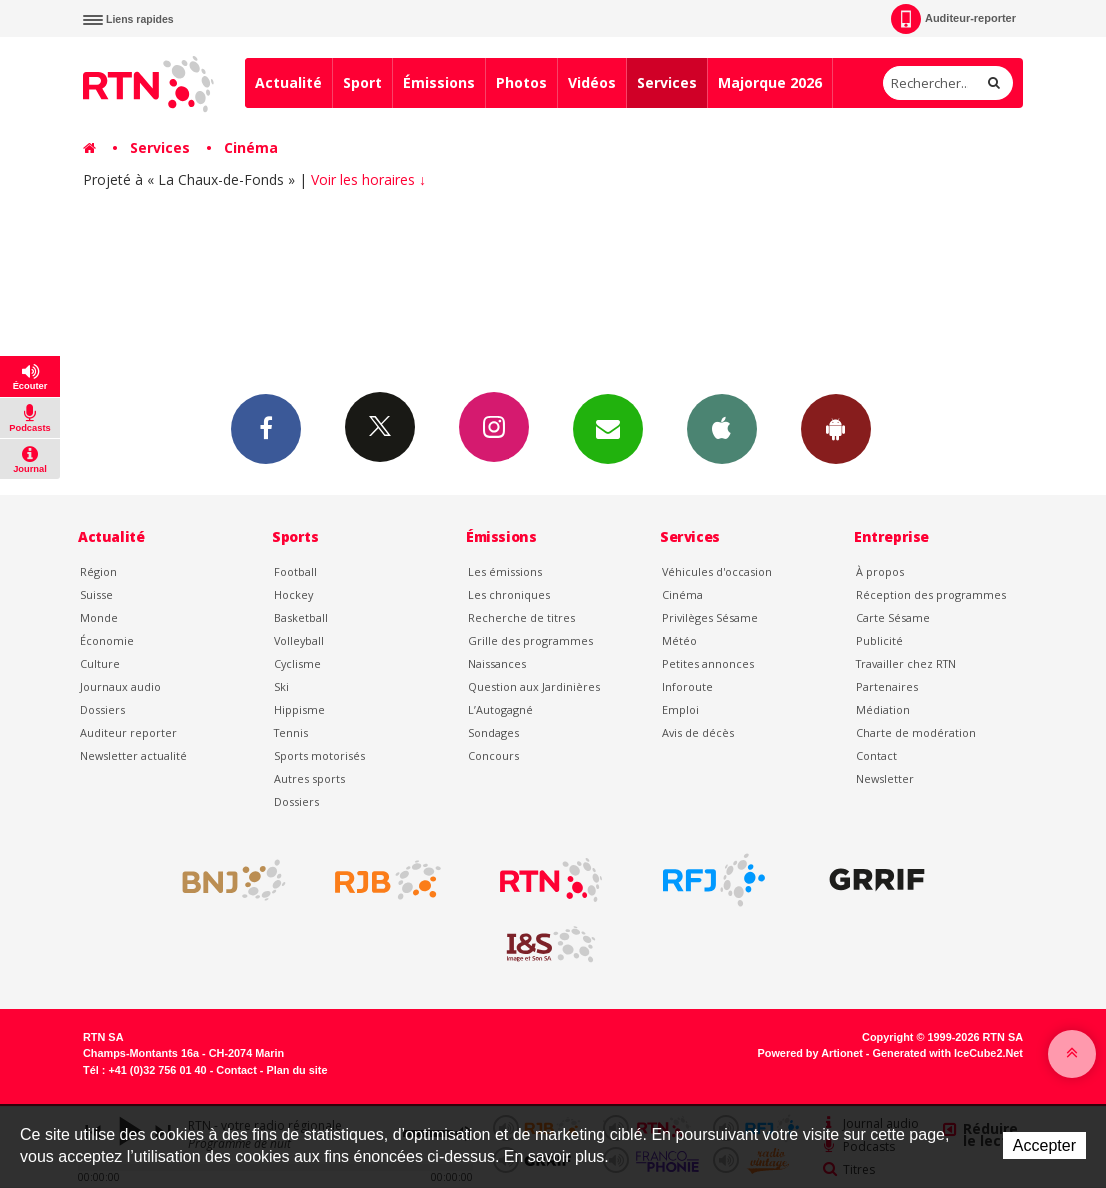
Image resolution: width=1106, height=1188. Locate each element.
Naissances (497, 663)
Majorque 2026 (770, 82)
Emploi (680, 709)
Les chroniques (509, 594)
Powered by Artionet (810, 1053)
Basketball (301, 617)
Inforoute (687, 686)
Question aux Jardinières (534, 686)
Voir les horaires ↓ (368, 179)
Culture (100, 663)
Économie (107, 640)
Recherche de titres (521, 617)
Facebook (266, 428)
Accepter (1044, 1145)
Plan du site (296, 1070)
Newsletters (608, 428)
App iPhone (722, 428)
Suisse (96, 594)
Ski (281, 686)
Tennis (291, 732)
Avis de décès (698, 732)
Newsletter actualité (133, 755)
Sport (362, 82)
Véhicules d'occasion (717, 571)
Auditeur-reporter (953, 19)
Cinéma (251, 147)
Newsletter (885, 778)
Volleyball (299, 640)
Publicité (879, 640)
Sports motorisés (319, 755)
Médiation (883, 709)
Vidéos (592, 82)
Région (98, 571)
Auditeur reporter (128, 732)
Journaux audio (120, 686)
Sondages (493, 732)
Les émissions (505, 571)
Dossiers (102, 709)
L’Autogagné (500, 709)
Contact (876, 755)
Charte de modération (916, 732)
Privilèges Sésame (710, 617)
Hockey (293, 594)
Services (667, 82)
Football (295, 571)
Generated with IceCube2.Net (948, 1053)
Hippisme (299, 709)
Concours (493, 755)
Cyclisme (297, 663)
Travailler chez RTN (906, 663)
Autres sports (309, 778)
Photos (521, 82)
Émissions (439, 82)
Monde (99, 617)
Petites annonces (708, 663)
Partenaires (887, 686)
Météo (679, 640)
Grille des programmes (530, 640)
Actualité (288, 82)
